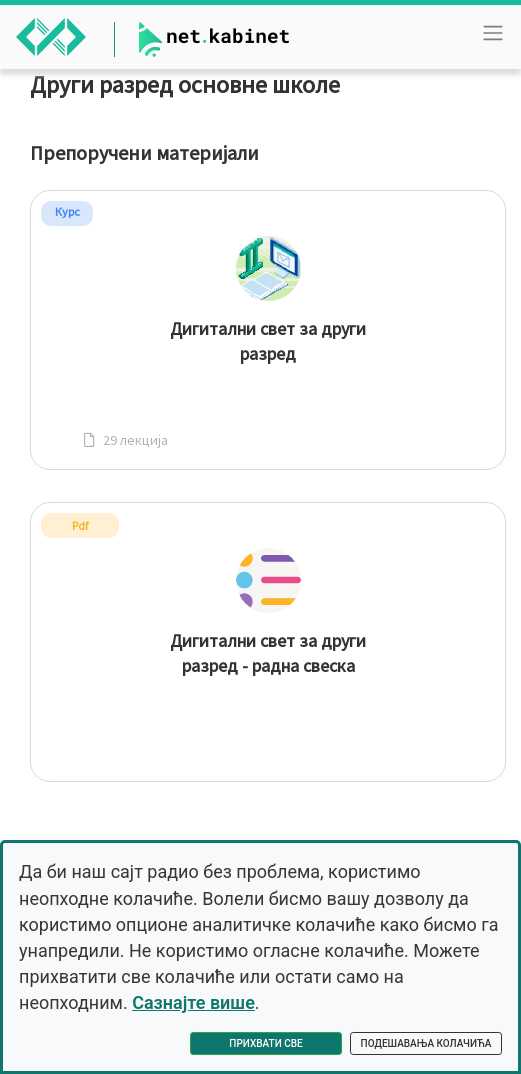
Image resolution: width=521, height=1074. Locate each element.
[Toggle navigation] (493, 33)
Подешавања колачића (426, 1043)
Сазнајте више (193, 1002)
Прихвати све (265, 1043)
